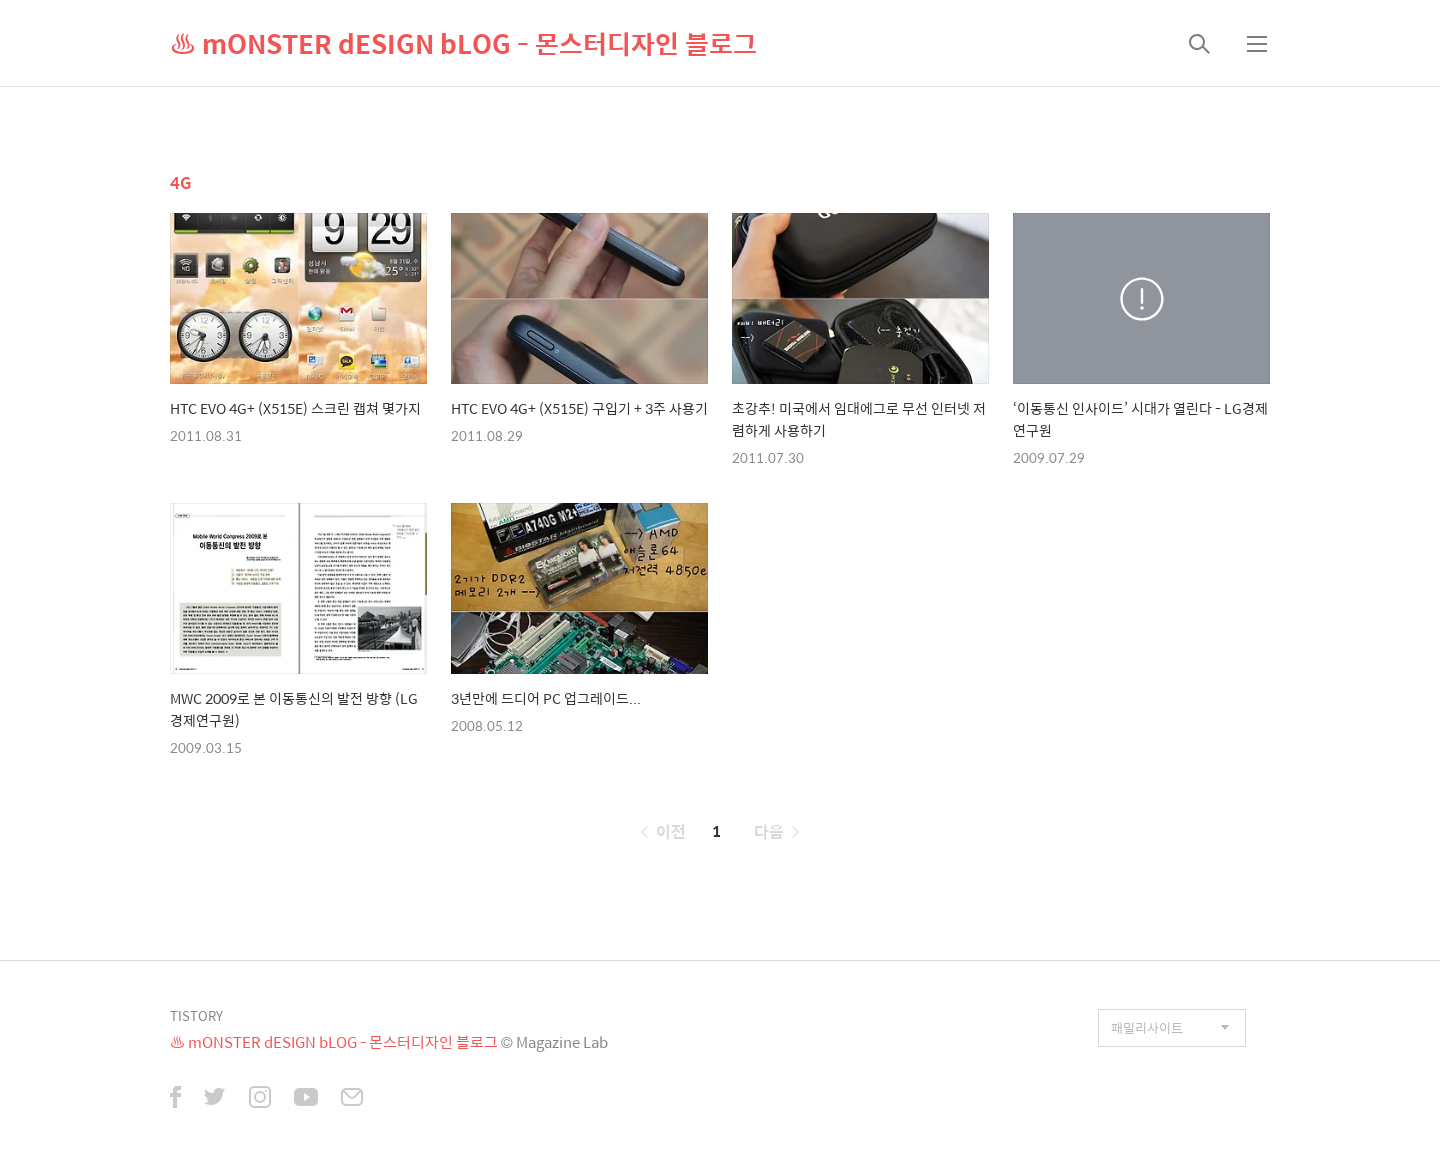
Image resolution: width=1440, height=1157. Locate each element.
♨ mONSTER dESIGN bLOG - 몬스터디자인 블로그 (463, 43)
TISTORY (196, 1015)
